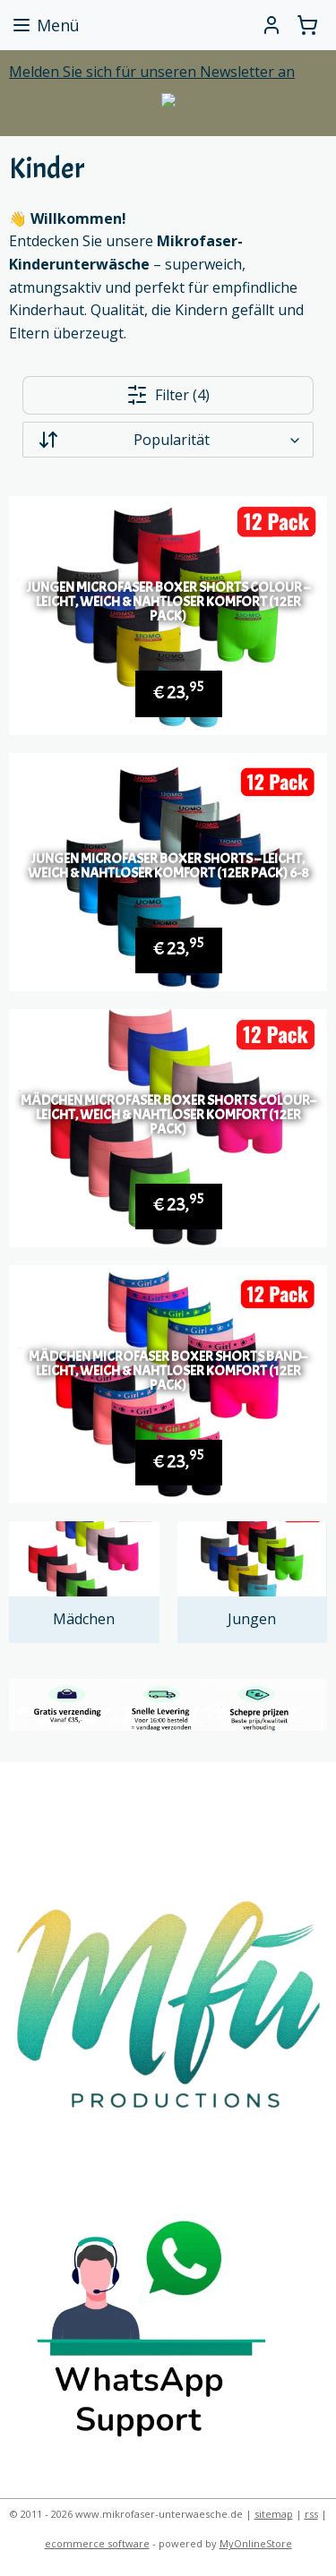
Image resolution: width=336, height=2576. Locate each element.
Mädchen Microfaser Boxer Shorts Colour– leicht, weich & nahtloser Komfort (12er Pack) (168, 1114)
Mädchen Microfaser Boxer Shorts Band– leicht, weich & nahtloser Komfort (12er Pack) (168, 1371)
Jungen (252, 1619)
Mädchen (84, 1619)
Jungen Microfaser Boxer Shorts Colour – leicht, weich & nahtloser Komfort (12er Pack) (168, 601)
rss (311, 2513)
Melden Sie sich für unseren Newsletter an (152, 71)
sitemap (273, 2513)
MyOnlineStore (256, 2543)
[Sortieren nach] (168, 440)
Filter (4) (168, 395)
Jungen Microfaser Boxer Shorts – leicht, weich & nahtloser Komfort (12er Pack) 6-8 (168, 865)
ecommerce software (97, 2543)
